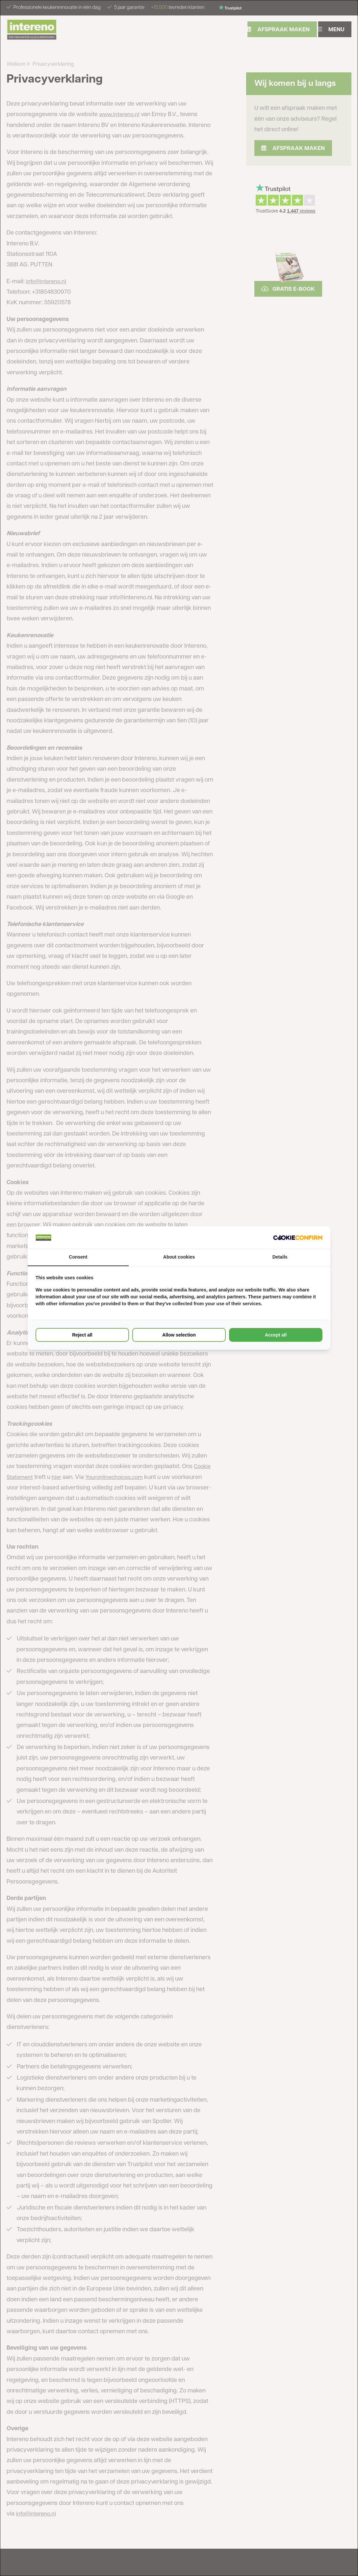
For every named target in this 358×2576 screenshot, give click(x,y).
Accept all (276, 1335)
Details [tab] (280, 1257)
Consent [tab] (78, 1257)
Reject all (82, 1335)
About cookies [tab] (179, 1257)
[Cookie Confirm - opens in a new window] (297, 1237)
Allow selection (179, 1335)
